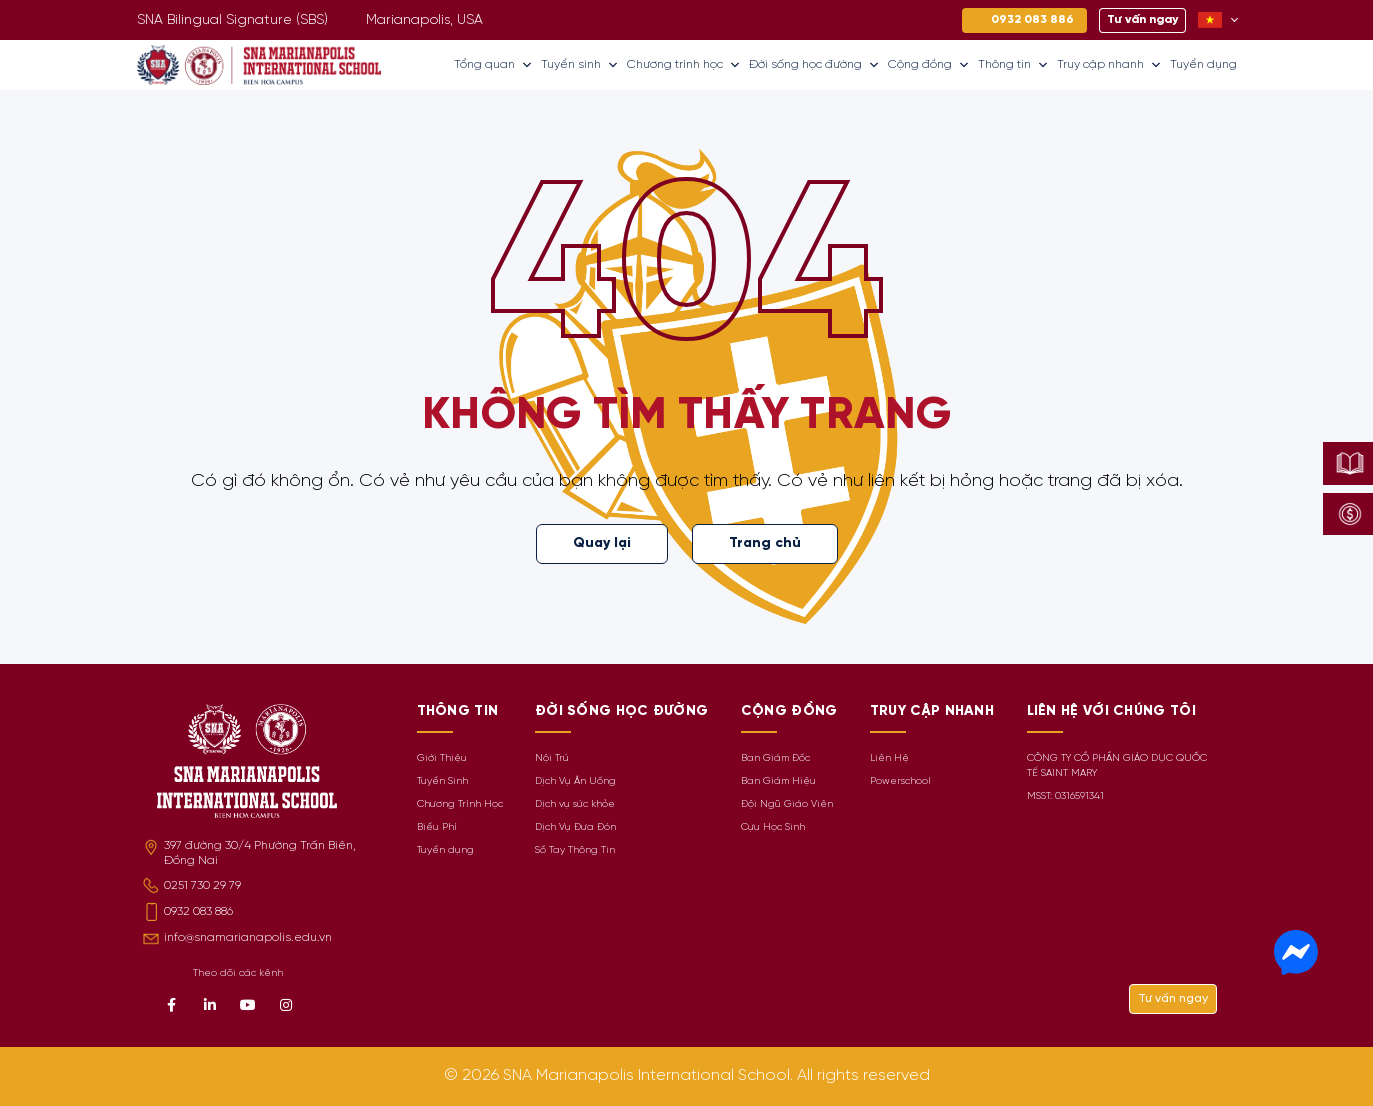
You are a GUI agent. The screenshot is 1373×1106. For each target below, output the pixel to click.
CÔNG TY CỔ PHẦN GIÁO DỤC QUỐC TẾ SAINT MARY (1117, 766)
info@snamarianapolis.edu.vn (248, 937)
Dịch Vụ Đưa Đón (575, 827)
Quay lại (602, 543)
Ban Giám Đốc (775, 758)
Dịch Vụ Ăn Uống (575, 781)
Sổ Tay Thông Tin (575, 850)
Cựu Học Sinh (773, 827)
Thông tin (1013, 65)
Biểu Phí (437, 827)
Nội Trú (552, 758)
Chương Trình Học (460, 804)
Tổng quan (493, 65)
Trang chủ (765, 543)
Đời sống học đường (814, 65)
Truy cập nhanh (1109, 65)
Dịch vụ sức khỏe (575, 804)
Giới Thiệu (442, 758)
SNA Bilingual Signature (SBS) (232, 20)
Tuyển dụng (1203, 64)
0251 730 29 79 (202, 885)
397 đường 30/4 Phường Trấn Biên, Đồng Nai (260, 853)
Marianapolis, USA (424, 20)
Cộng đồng (929, 65)
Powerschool (900, 781)
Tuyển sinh (580, 65)
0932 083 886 (198, 911)
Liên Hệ (889, 758)
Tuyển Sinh (442, 781)
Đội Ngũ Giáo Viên (787, 804)
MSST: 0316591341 (1065, 796)
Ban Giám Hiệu (778, 781)
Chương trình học (684, 65)
